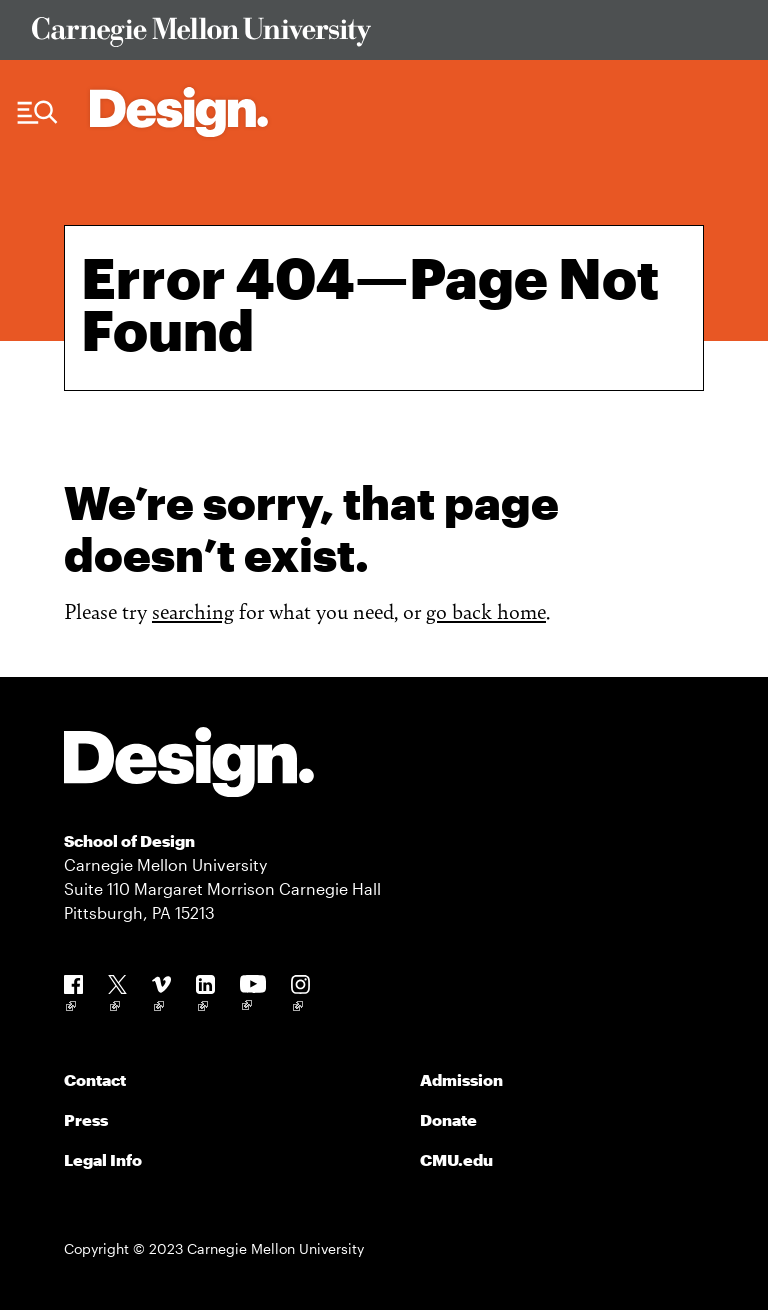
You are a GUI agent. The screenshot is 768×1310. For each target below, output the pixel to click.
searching (193, 610)
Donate (448, 1119)
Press (86, 1119)
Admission (461, 1079)
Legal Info (103, 1159)
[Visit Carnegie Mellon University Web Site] (384, 35)
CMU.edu (456, 1159)
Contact (95, 1079)
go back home (486, 610)
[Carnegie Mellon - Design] (189, 765)
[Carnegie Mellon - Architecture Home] (179, 112)
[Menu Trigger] (37, 113)
